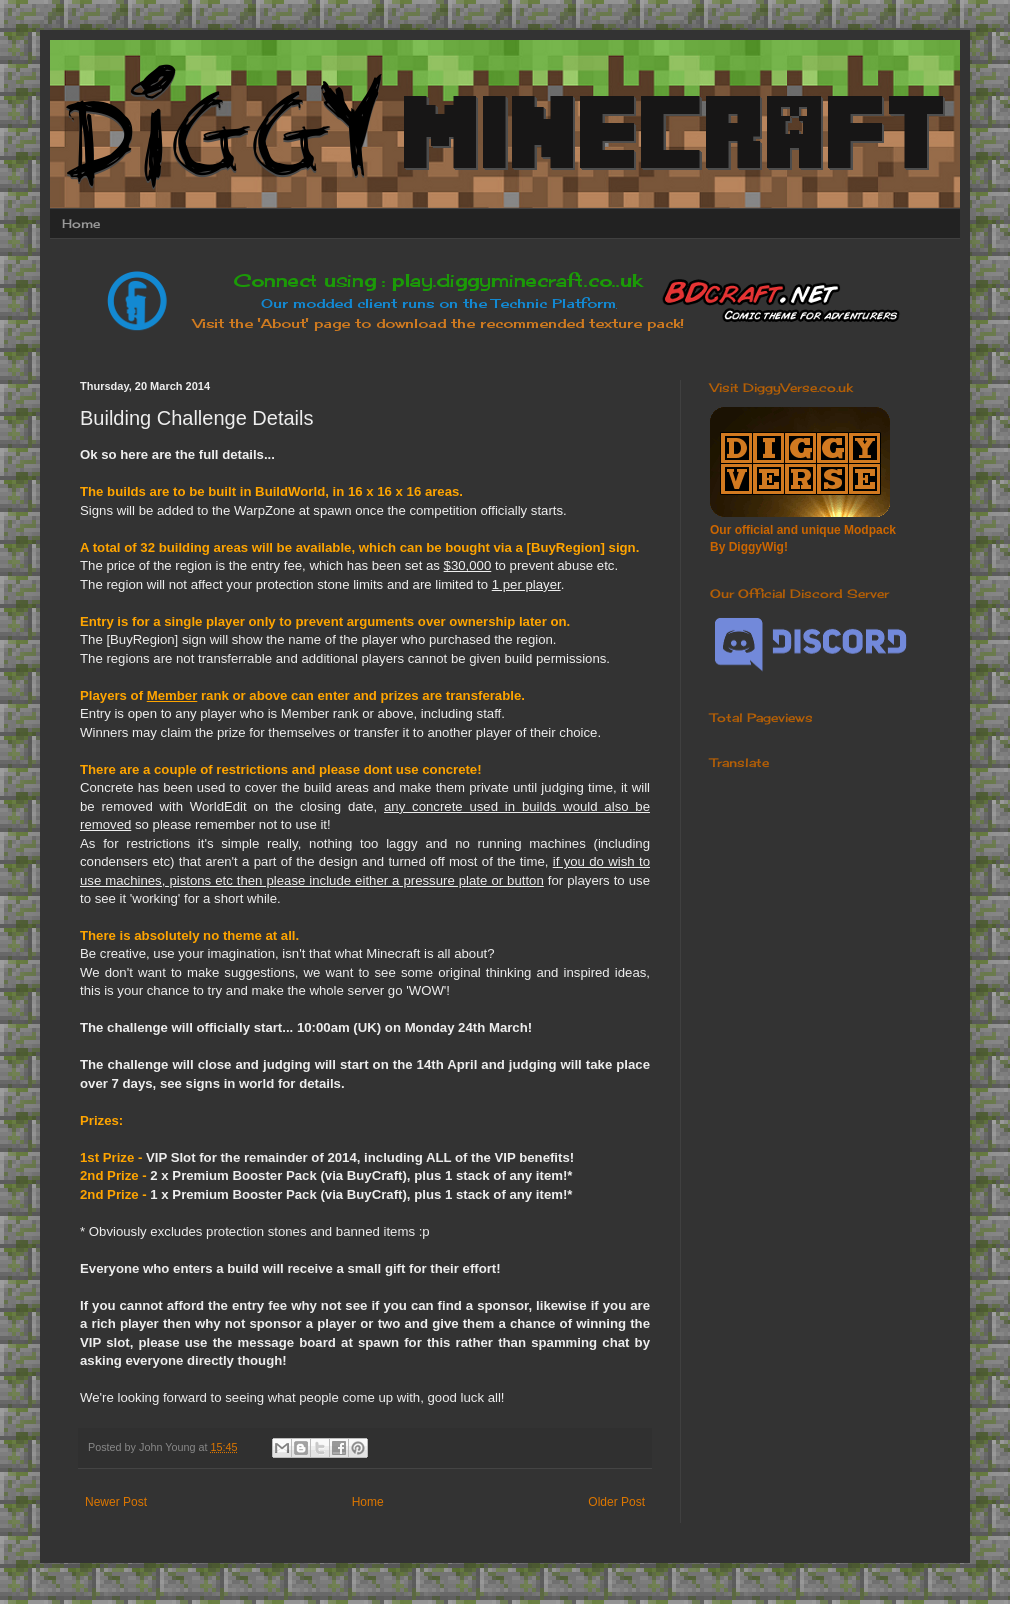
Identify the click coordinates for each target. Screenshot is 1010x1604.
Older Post (616, 1502)
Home (81, 223)
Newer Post (116, 1502)
